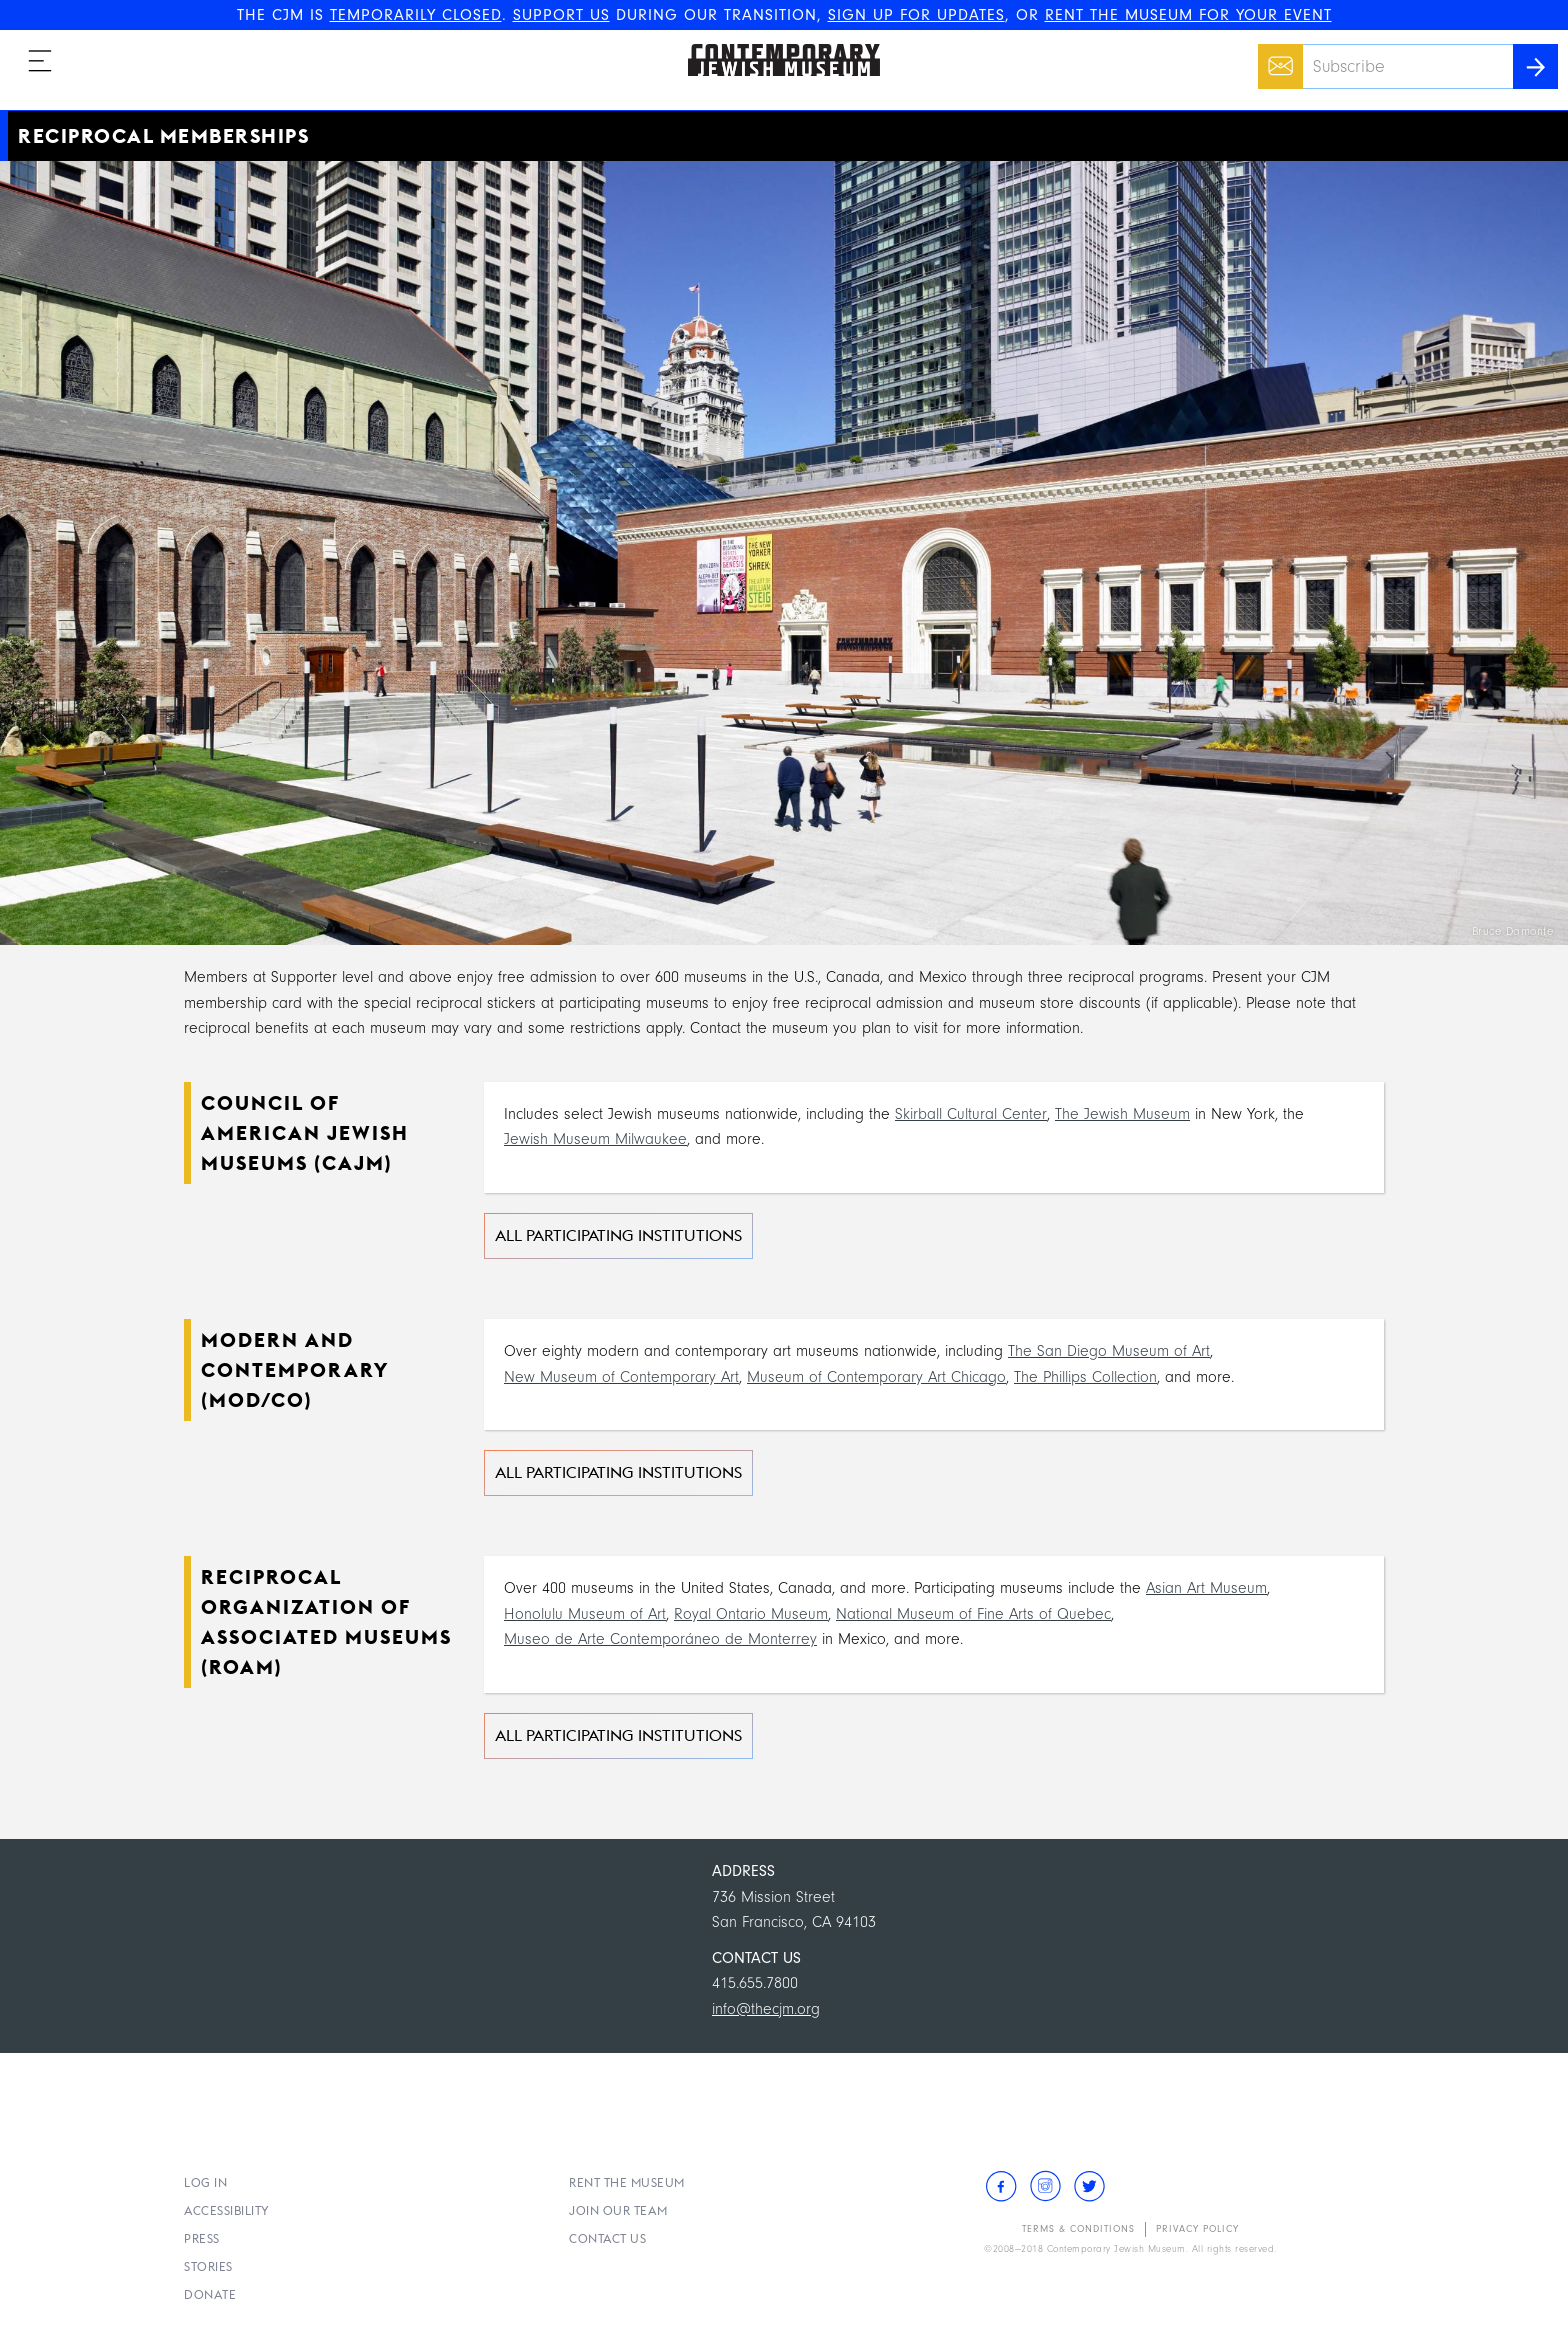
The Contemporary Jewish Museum (775, 44)
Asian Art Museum (1206, 1588)
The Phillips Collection (1085, 1377)
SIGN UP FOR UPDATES (916, 15)
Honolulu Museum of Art (585, 1614)
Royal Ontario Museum (751, 1614)
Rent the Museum (627, 2182)
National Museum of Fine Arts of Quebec (973, 1614)
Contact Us (607, 2238)
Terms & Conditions (1078, 2229)
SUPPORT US (561, 15)
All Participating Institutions (618, 1235)
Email (1275, 56)
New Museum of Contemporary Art (621, 1377)
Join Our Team (618, 2210)
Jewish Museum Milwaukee (595, 1139)
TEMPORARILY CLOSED (416, 15)
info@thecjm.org (766, 2009)
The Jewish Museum (1122, 1114)
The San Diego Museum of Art (1109, 1351)
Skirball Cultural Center (971, 1114)
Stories (208, 2266)
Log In (205, 2182)
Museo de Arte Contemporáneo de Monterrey (660, 1639)
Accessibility (227, 2210)
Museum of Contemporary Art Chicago (876, 1377)
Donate (210, 2294)
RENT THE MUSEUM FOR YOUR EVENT (1188, 15)
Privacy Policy (1197, 2229)
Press (202, 2238)
